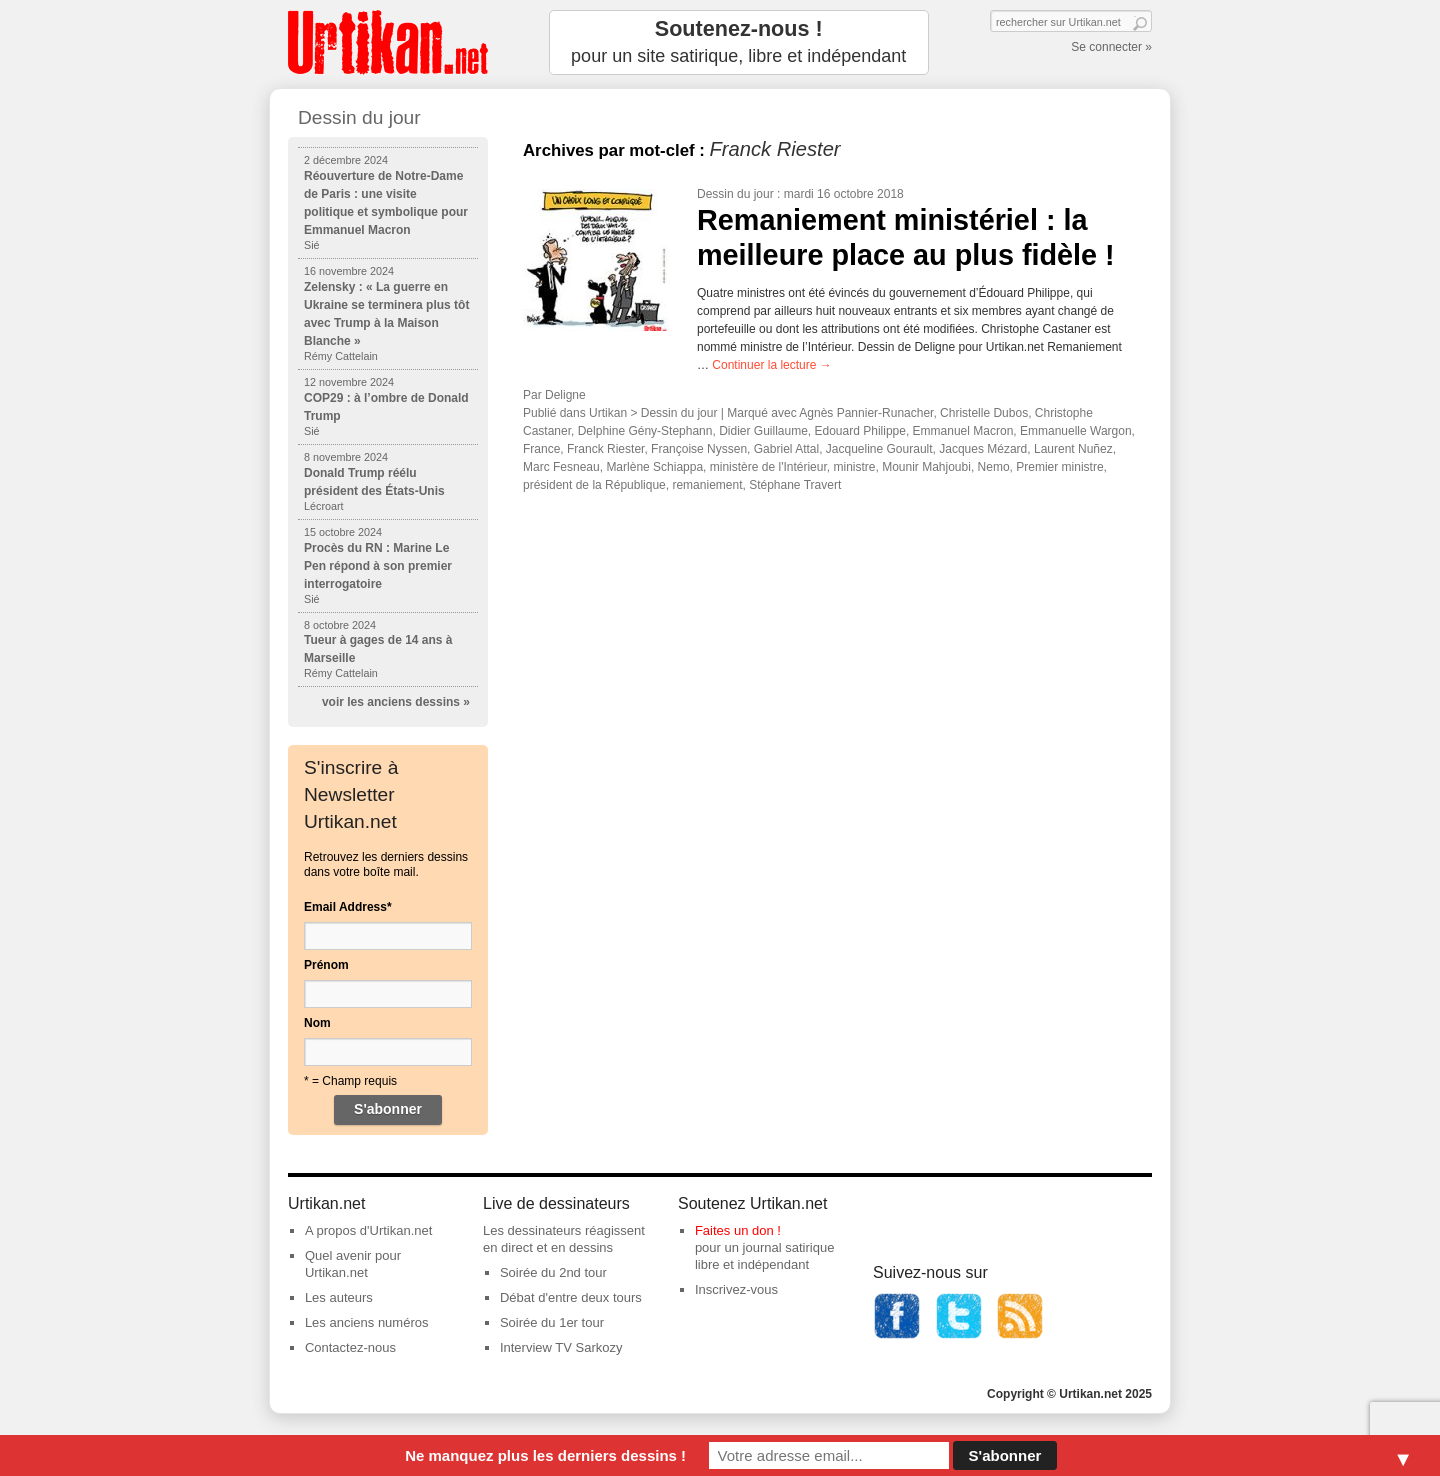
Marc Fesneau (561, 467)
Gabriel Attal (786, 449)
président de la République (594, 485)
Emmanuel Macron (963, 431)
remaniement (707, 485)
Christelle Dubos (984, 413)
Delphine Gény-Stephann (645, 431)
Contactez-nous (350, 1347)
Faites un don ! (738, 1230)
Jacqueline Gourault (879, 449)
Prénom (326, 965)
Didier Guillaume (763, 431)
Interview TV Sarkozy (561, 1347)
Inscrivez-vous (736, 1289)
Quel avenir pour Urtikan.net (353, 1264)
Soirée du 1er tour (552, 1322)
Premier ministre (1059, 467)
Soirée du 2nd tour (553, 1272)
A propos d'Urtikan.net (369, 1230)
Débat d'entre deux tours (571, 1297)
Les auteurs (339, 1297)
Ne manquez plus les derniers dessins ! (545, 1455)
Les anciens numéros (367, 1322)
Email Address (348, 907)
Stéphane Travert (795, 485)
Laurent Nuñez (1073, 449)
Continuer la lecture (771, 365)
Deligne (565, 395)
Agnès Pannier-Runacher (866, 413)
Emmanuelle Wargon (1076, 431)
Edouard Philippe (860, 431)
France (541, 449)
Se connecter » (1111, 47)
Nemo (994, 467)
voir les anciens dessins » (396, 702)
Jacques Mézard (983, 449)
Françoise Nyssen (699, 449)
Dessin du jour (735, 194)
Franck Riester (605, 449)
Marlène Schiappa (654, 467)
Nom (317, 1023)
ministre (854, 467)
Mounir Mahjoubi (926, 467)
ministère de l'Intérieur (768, 467)
